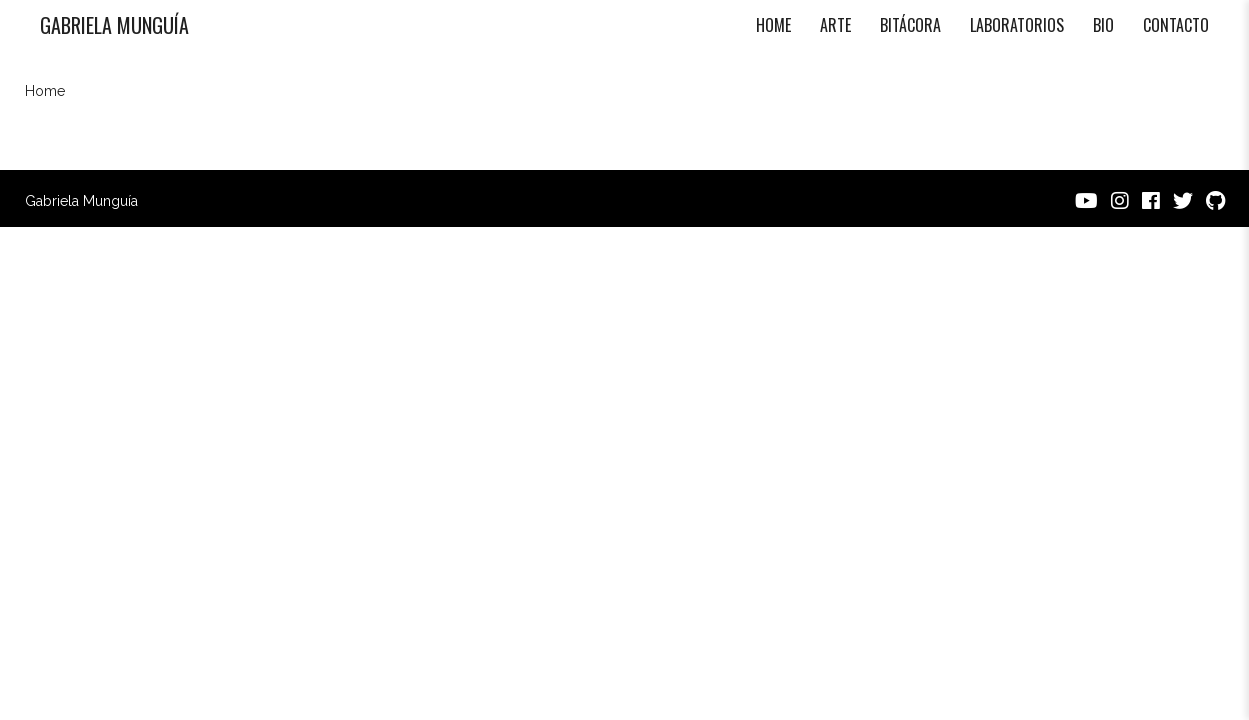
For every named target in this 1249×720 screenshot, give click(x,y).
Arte (835, 25)
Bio (1103, 25)
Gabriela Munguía (114, 25)
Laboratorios (1017, 25)
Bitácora (910, 25)
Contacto (1176, 25)
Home (773, 25)
